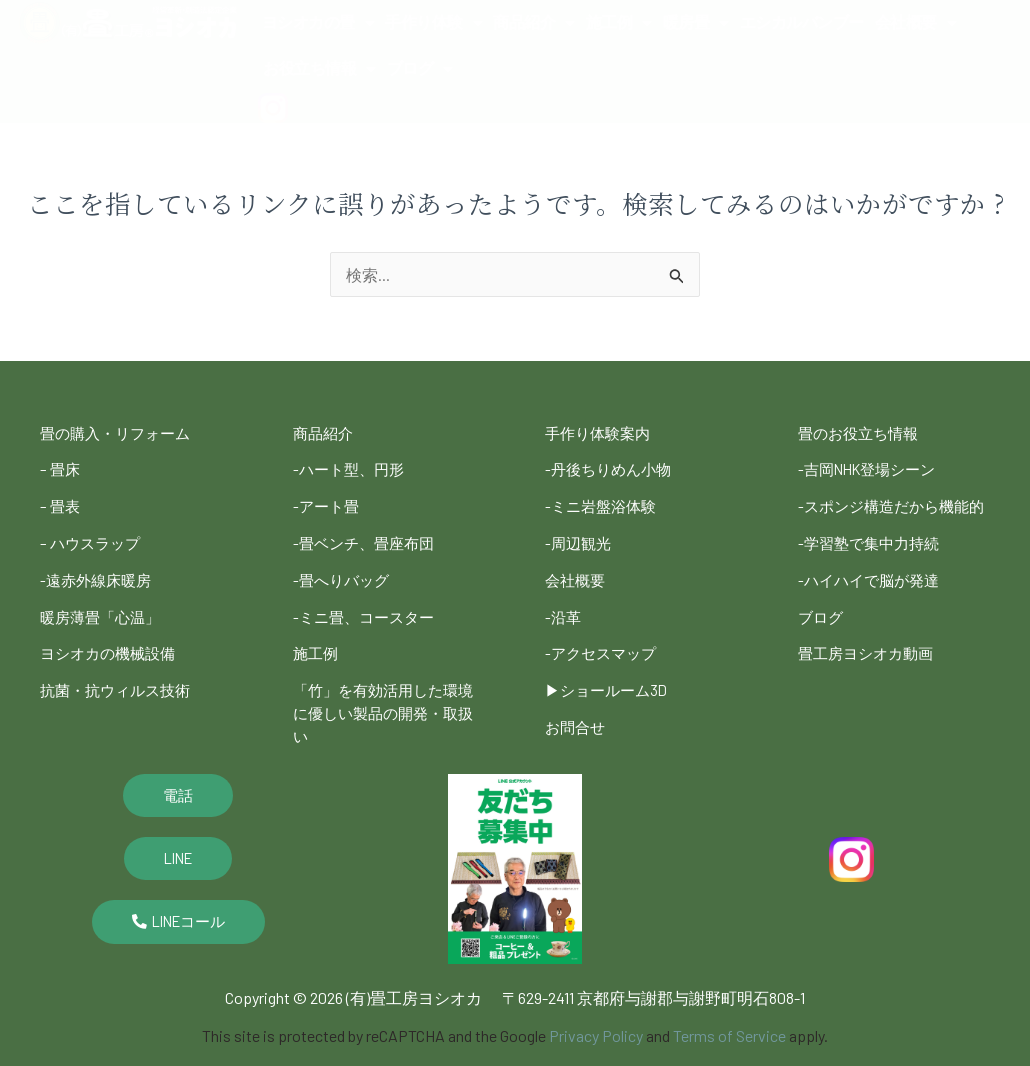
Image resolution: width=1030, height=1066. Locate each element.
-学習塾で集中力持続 (873, 554)
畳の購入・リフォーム (120, 432)
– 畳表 (61, 500)
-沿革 (564, 602)
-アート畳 (328, 500)
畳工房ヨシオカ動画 (870, 656)
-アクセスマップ (604, 636)
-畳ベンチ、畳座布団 (368, 534)
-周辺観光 (580, 534)
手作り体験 (433, 23)
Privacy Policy (596, 1008)
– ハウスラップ (93, 534)
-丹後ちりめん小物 (612, 466)
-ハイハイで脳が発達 (873, 588)
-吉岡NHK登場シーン (872, 466)
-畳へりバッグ (344, 568)
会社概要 (916, 23)
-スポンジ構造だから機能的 (889, 510)
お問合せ (577, 704)
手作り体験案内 (601, 432)
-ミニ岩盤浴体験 (604, 500)
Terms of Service (729, 1008)
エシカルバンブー (802, 22)
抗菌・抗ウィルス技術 (120, 670)
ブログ (420, 69)
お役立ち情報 (319, 69)
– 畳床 (61, 466)
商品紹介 (534, 23)
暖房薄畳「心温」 (104, 602)
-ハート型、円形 (352, 466)
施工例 (619, 23)
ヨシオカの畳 (318, 23)
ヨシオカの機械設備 (112, 636)
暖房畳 (696, 23)
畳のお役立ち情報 (862, 432)
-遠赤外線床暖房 (99, 568)
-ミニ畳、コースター (368, 602)
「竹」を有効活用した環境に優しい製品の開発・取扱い (389, 690)
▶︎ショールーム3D (610, 670)
